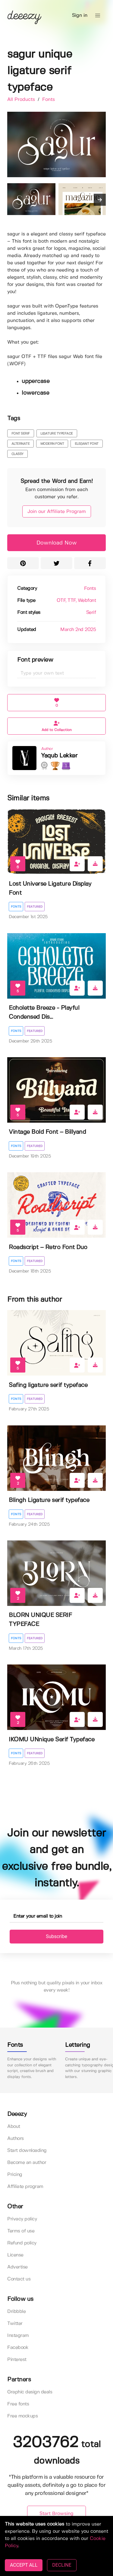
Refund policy (21, 2243)
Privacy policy (22, 2219)
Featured (34, 906)
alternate (20, 443)
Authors (15, 2138)
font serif (20, 433)
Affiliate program (25, 2186)
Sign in (79, 15)
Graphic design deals (29, 2392)
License (15, 2255)
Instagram (18, 2335)
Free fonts (18, 2404)
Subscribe (56, 1936)
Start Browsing (56, 2513)
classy (17, 454)
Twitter (15, 2323)
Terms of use (20, 2231)
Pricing (14, 2174)
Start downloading (27, 2150)
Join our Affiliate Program (56, 511)
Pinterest (17, 2359)
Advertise (17, 2267)
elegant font (87, 443)
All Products (21, 99)
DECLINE (61, 2565)
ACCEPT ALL (23, 2565)
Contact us (18, 2279)
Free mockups (22, 2416)
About (13, 2126)
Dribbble (16, 2311)
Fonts (48, 99)
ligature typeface (56, 433)
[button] (97, 15)
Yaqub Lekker (59, 756)
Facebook (17, 2347)
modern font (52, 443)
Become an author (26, 2162)
